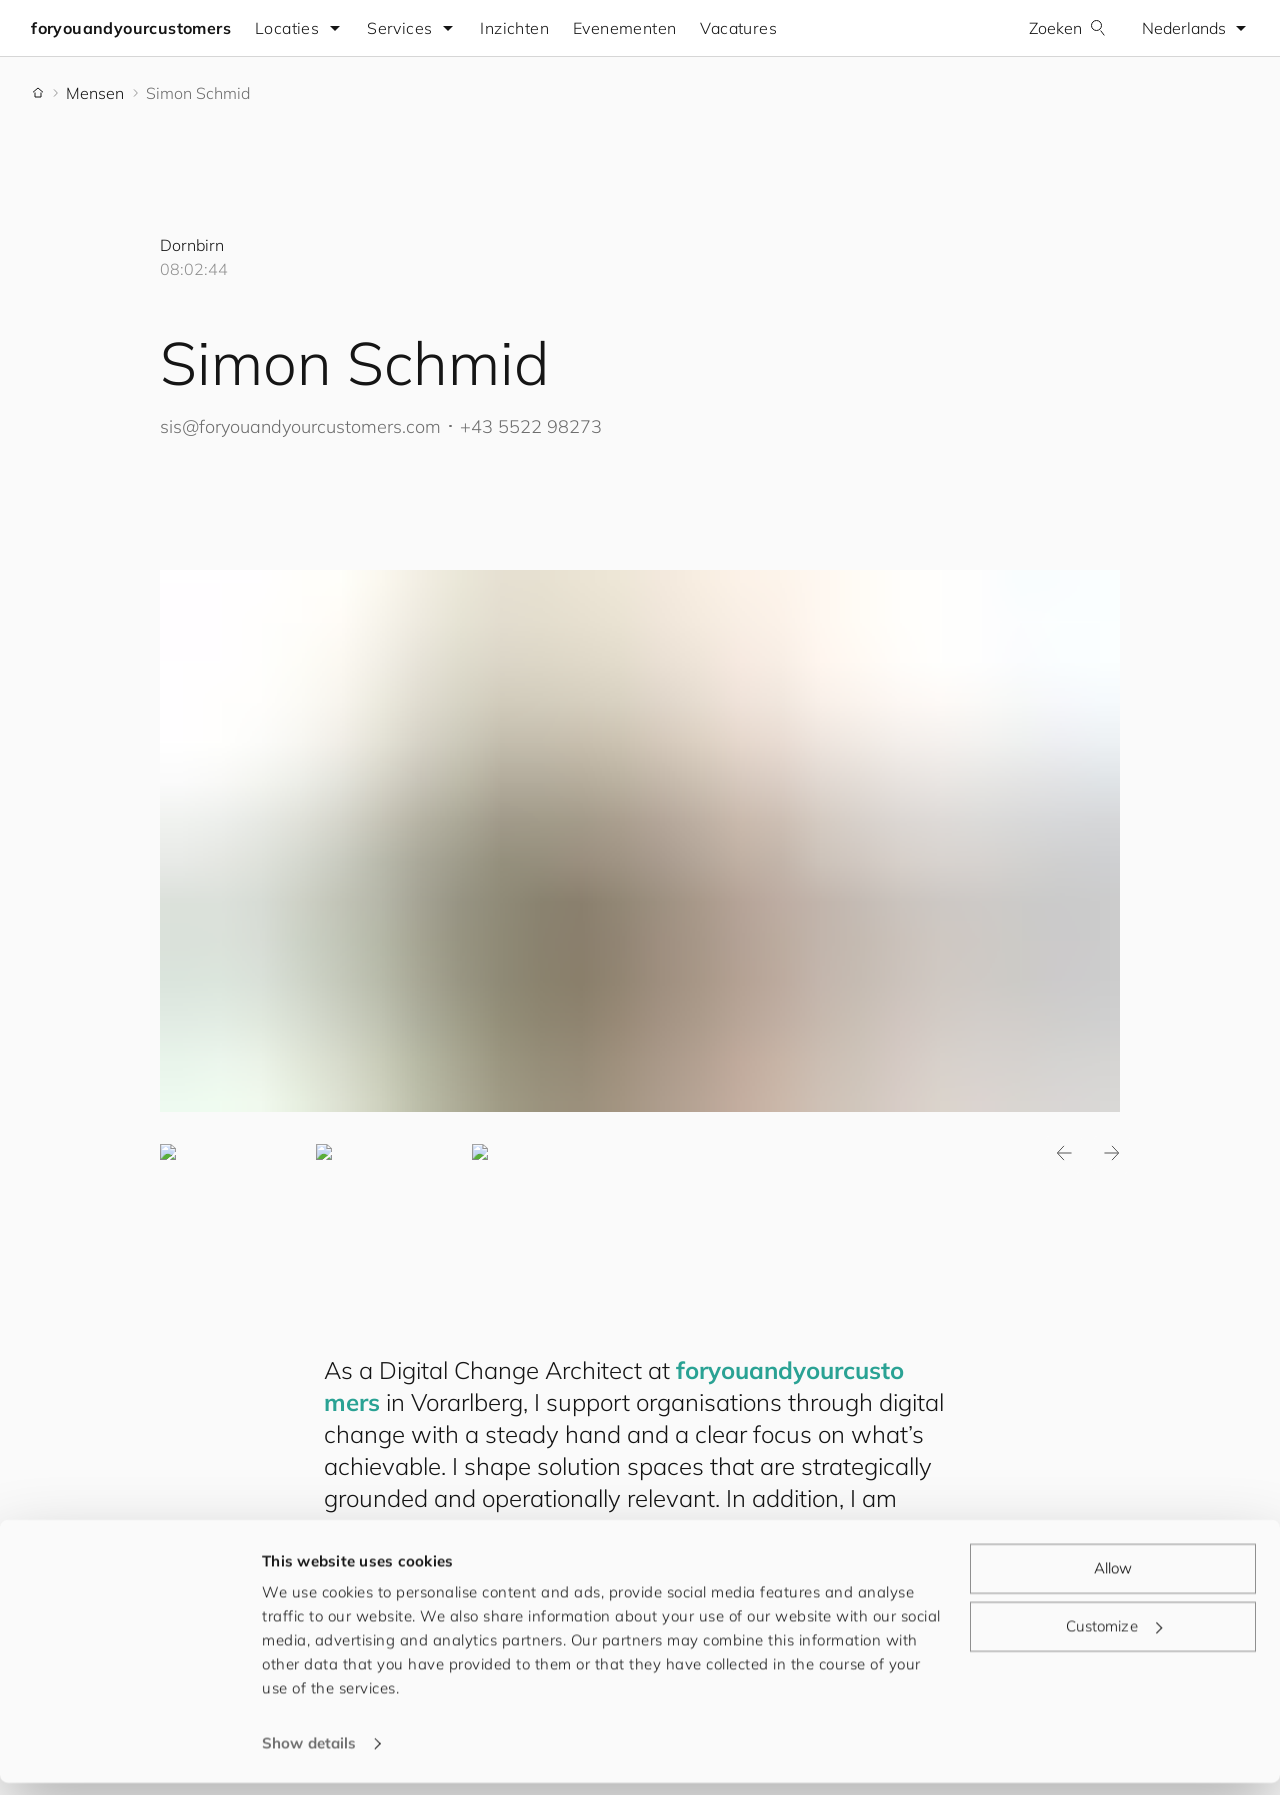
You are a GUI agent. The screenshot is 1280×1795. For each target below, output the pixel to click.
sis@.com (300, 426)
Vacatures (739, 28)
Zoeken (1066, 28)
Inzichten (515, 28)
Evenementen (625, 28)
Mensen (95, 93)
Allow (1113, 1580)
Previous (1064, 1154)
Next (1112, 1154)
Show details (309, 1755)
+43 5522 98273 (531, 426)
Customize (1114, 1637)
